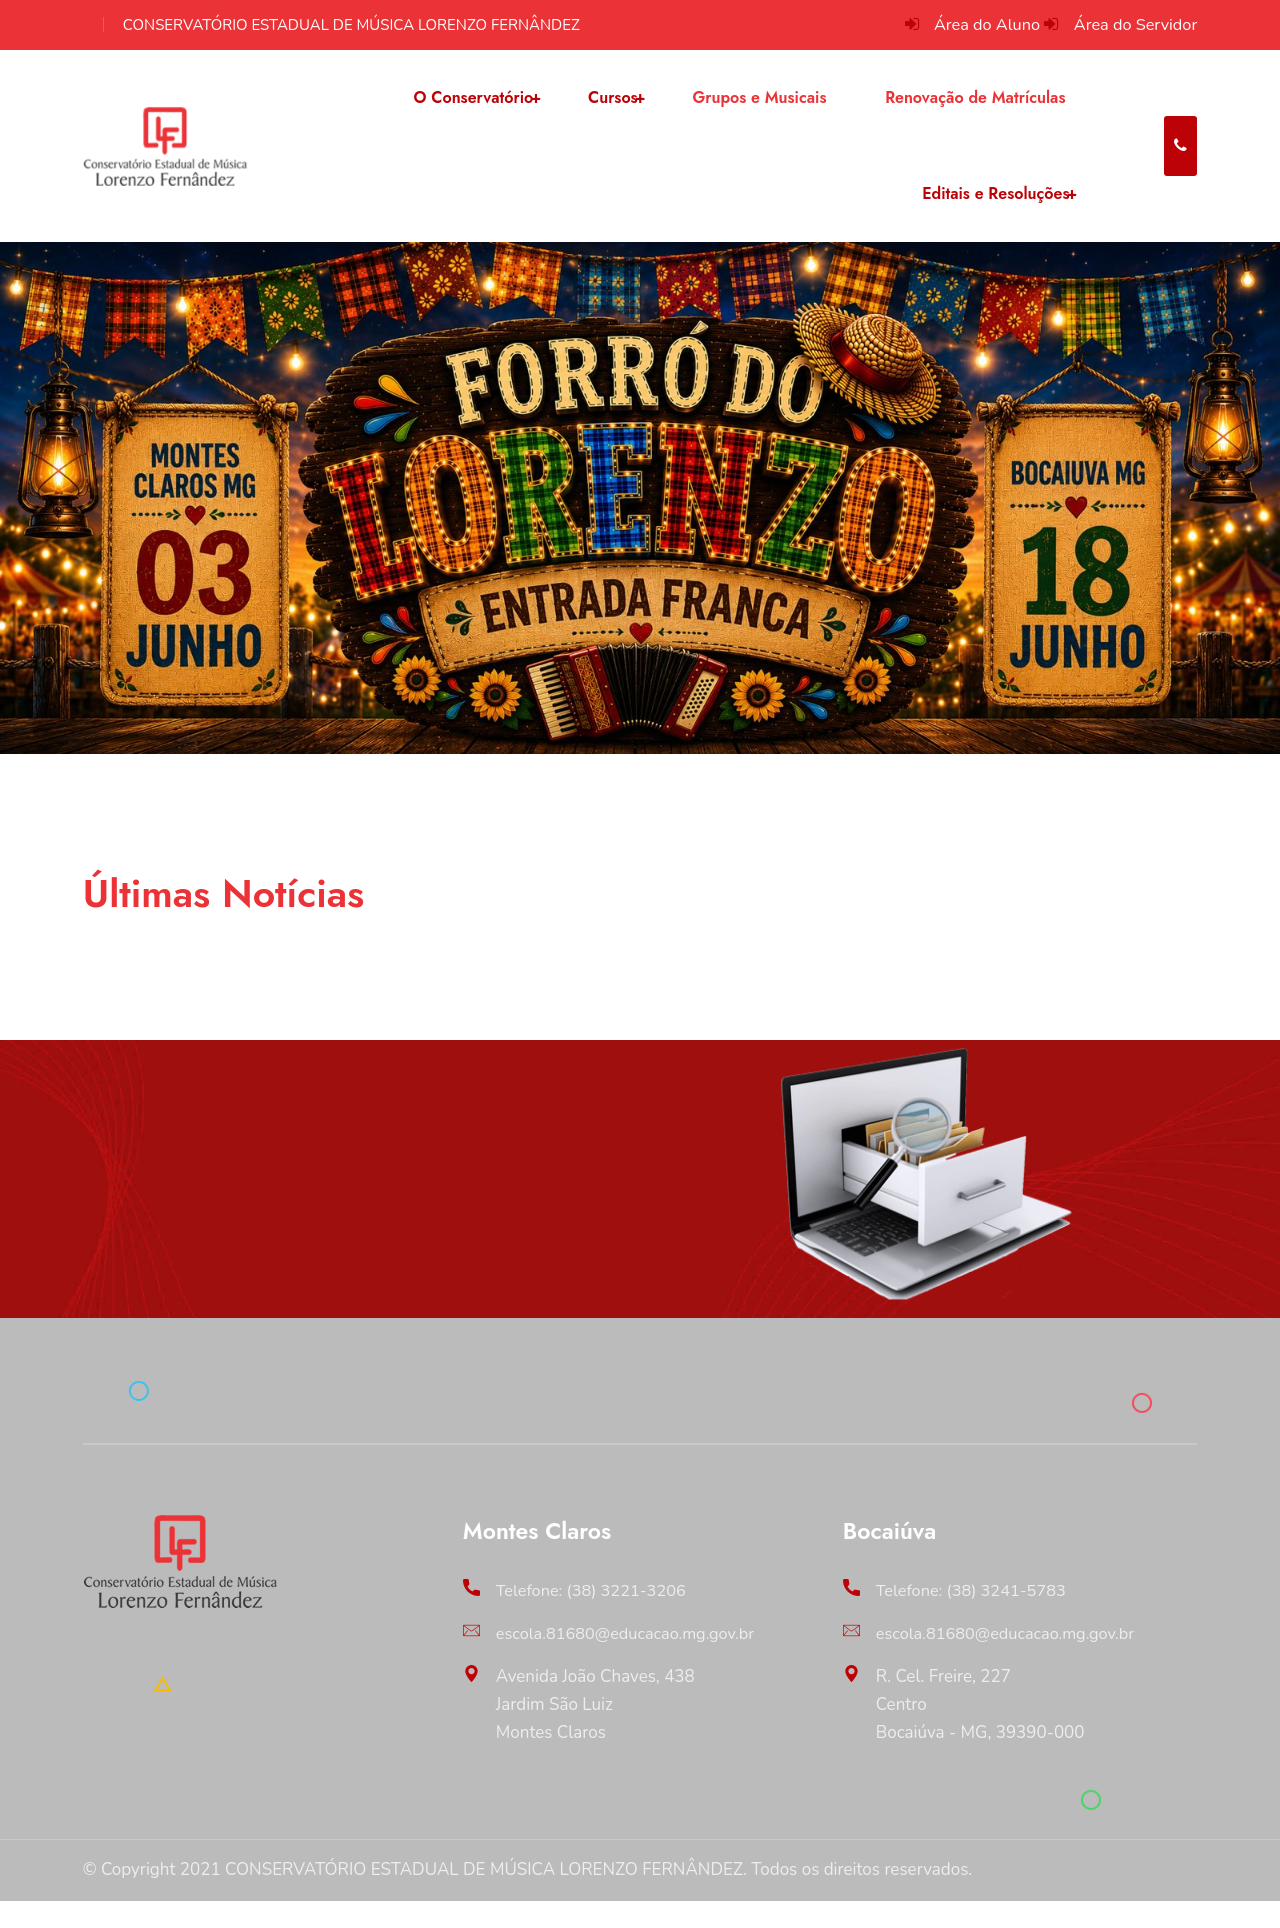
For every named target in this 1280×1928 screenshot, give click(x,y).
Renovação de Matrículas (969, 104)
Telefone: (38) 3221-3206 (595, 1618)
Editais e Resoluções (991, 214)
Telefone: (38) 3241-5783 (975, 1618)
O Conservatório (473, 104)
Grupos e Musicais (754, 104)
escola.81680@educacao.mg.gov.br (631, 1661)
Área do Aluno (979, 24)
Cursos (610, 104)
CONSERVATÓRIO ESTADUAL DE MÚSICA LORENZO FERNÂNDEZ (351, 25)
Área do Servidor (1132, 24)
